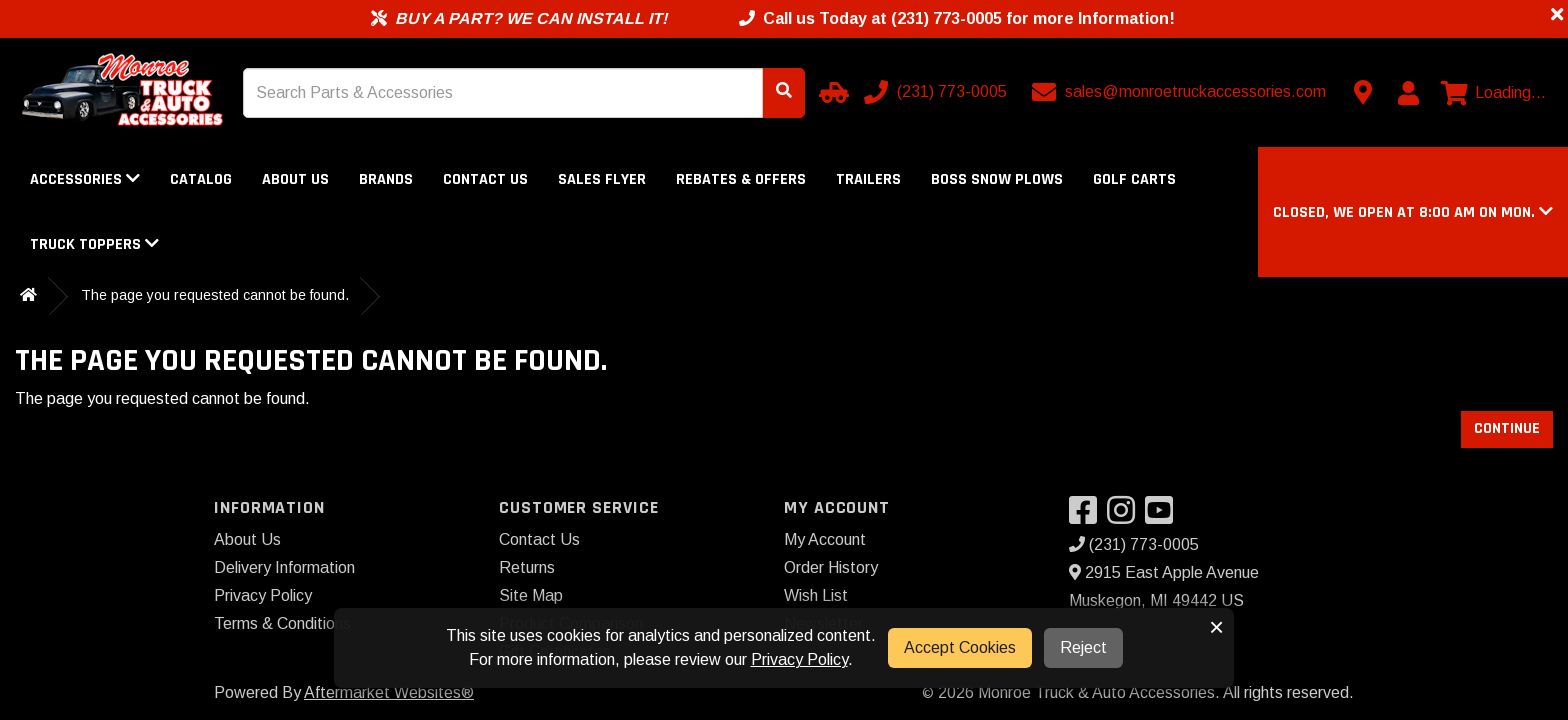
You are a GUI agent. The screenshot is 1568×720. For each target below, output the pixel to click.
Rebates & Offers (741, 179)
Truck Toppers (94, 244)
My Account (825, 539)
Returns (527, 567)
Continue (1507, 428)
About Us (295, 179)
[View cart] (1493, 93)
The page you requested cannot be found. (215, 295)
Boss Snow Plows (997, 179)
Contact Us (485, 179)
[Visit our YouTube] (1164, 516)
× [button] (1216, 627)
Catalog (201, 179)
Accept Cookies (960, 647)
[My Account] (1408, 93)
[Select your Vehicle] (831, 92)
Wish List (816, 595)
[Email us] (1181, 92)
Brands (386, 179)
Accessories (85, 179)
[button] (1413, 212)
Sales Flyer (602, 179)
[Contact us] (1363, 92)
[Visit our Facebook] (1088, 516)
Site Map (531, 595)
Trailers (868, 179)
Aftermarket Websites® (389, 692)
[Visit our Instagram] (1126, 516)
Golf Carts (1134, 179)
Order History (831, 567)
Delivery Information (284, 567)
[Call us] (937, 92)
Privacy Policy (263, 595)
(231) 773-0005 (1134, 544)
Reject (1083, 647)
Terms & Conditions (282, 623)
